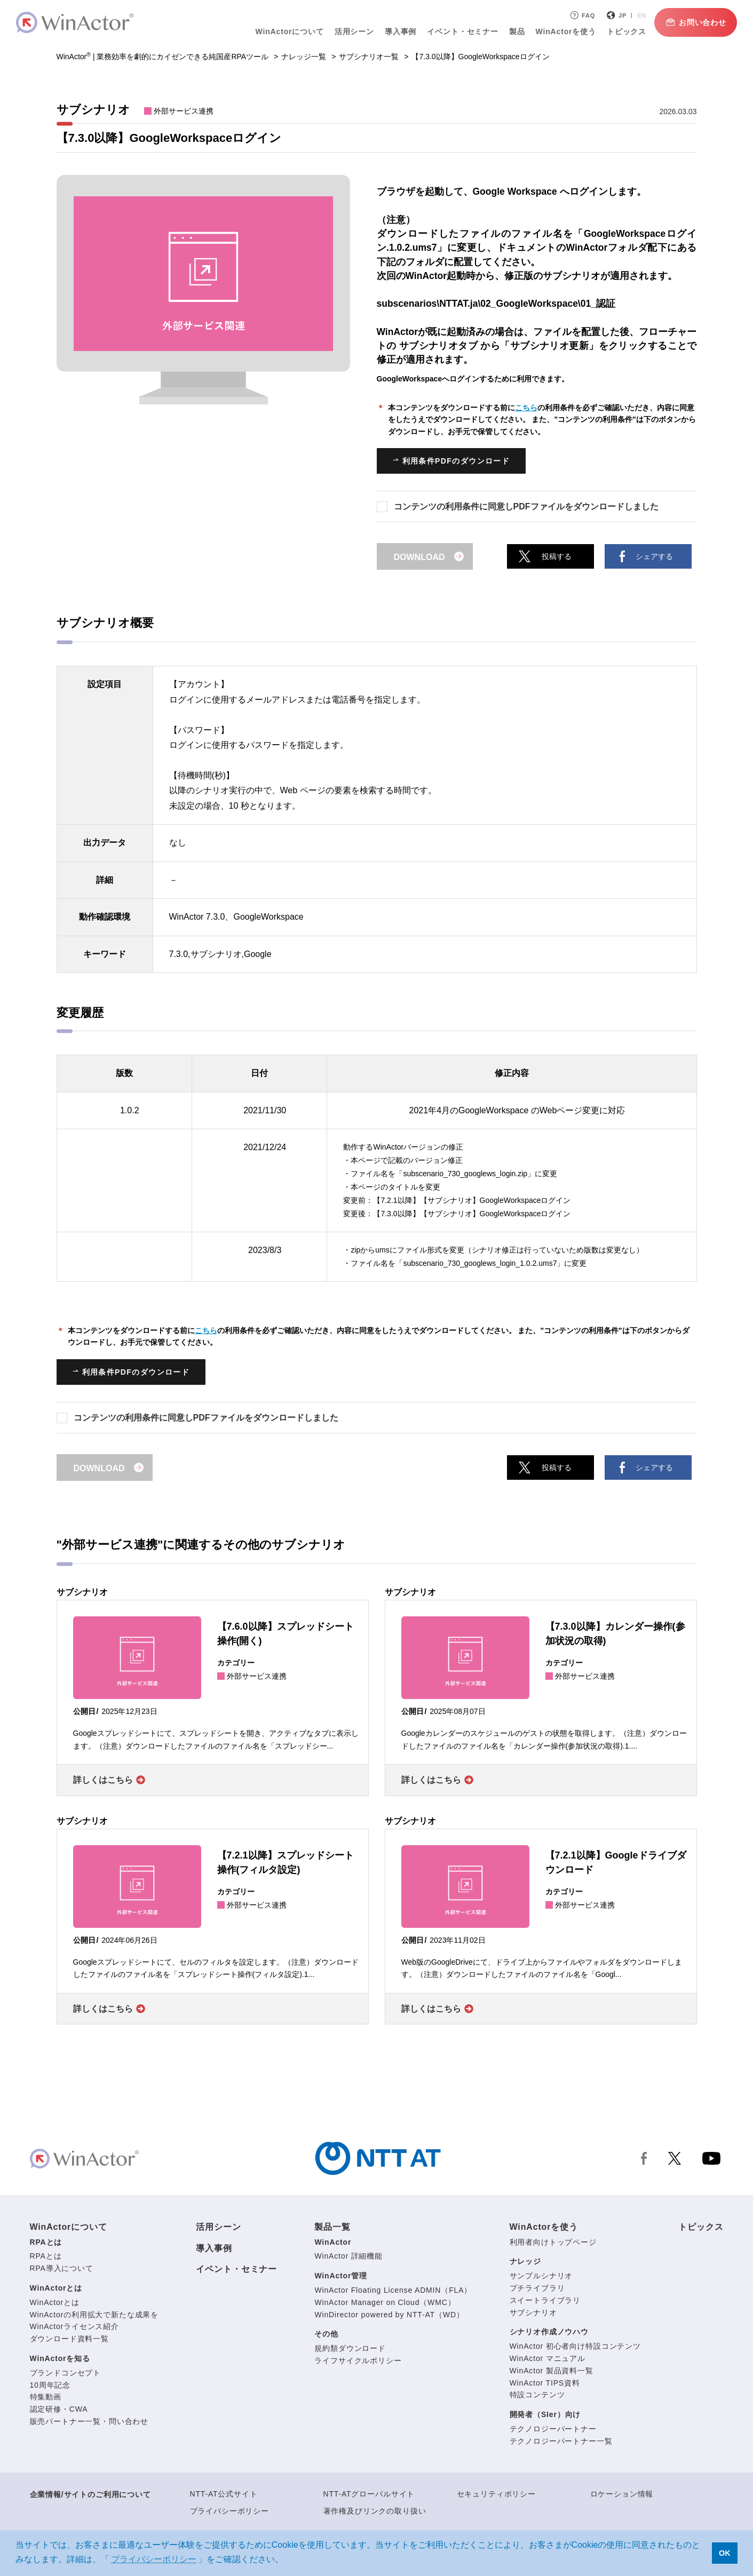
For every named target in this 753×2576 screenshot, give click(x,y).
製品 (517, 31)
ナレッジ (525, 2261)
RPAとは (46, 2242)
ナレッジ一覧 (303, 56)
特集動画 (45, 2396)
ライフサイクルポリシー (357, 2360)
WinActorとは (56, 2288)
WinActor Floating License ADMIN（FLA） (393, 2290)
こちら (526, 407)
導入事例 (400, 31)
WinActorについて (290, 31)
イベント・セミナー (462, 31)
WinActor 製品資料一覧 (551, 2370)
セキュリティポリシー (496, 2494)
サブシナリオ (533, 2312)
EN (641, 15)
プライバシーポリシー (229, 2511)
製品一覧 (332, 2226)
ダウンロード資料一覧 (69, 2338)
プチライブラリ (537, 2288)
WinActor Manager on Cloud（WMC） (384, 2302)
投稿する (557, 556)
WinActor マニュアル (547, 2358)
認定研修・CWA (59, 2409)
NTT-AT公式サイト (224, 2494)
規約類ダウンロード (350, 2348)
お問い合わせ (695, 22)
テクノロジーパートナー (553, 2429)
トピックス (626, 31)
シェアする (654, 556)
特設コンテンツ (537, 2394)
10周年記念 (50, 2385)
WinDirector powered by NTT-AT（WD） (389, 2314)
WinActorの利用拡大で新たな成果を (94, 2314)
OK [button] (725, 2553)
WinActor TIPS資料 (545, 2383)
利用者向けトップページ (553, 2242)
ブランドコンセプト (65, 2372)
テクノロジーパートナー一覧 (561, 2441)
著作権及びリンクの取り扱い (374, 2511)
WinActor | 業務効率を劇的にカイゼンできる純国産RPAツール (163, 56)
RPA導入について (61, 2268)
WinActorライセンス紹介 (74, 2326)
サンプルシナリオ (541, 2275)
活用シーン (354, 31)
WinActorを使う (566, 31)
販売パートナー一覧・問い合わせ (89, 2421)
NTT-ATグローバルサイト (369, 2494)
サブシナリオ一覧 (369, 56)
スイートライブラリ (545, 2300)
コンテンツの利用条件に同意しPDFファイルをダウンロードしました (526, 506)
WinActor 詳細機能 (348, 2256)
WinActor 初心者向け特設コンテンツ (575, 2346)
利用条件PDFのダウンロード (456, 461)
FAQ (582, 15)
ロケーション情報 (622, 2494)
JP (623, 15)
